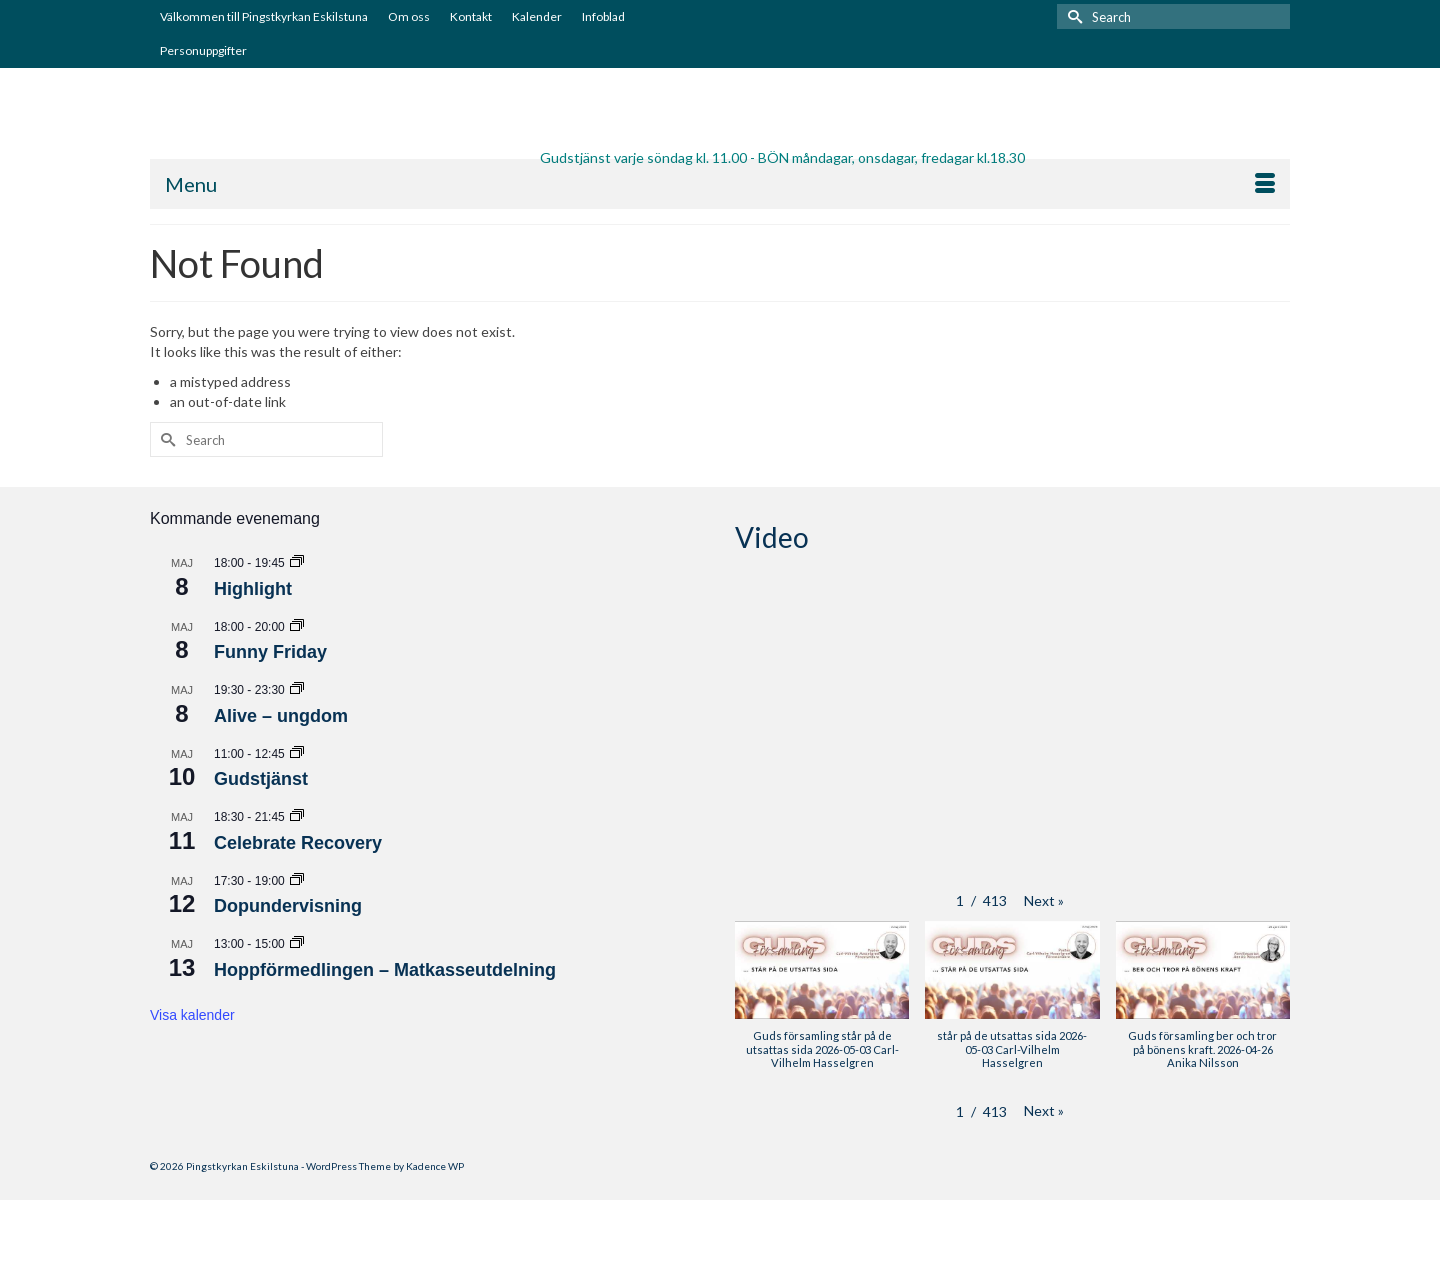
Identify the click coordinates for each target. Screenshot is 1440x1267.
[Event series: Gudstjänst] (297, 754)
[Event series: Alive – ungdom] (297, 690)
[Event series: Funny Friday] (297, 627)
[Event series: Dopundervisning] (297, 881)
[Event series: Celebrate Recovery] (297, 817)
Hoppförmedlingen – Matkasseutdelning (385, 970)
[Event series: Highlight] (297, 563)
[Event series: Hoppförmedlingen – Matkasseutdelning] (297, 944)
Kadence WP (435, 1166)
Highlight (253, 589)
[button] (1044, 901)
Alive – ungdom (281, 716)
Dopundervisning (288, 906)
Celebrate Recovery (298, 843)
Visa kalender (192, 1015)
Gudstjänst (261, 779)
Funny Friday (270, 652)
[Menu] (720, 184)
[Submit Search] (1072, 16)
